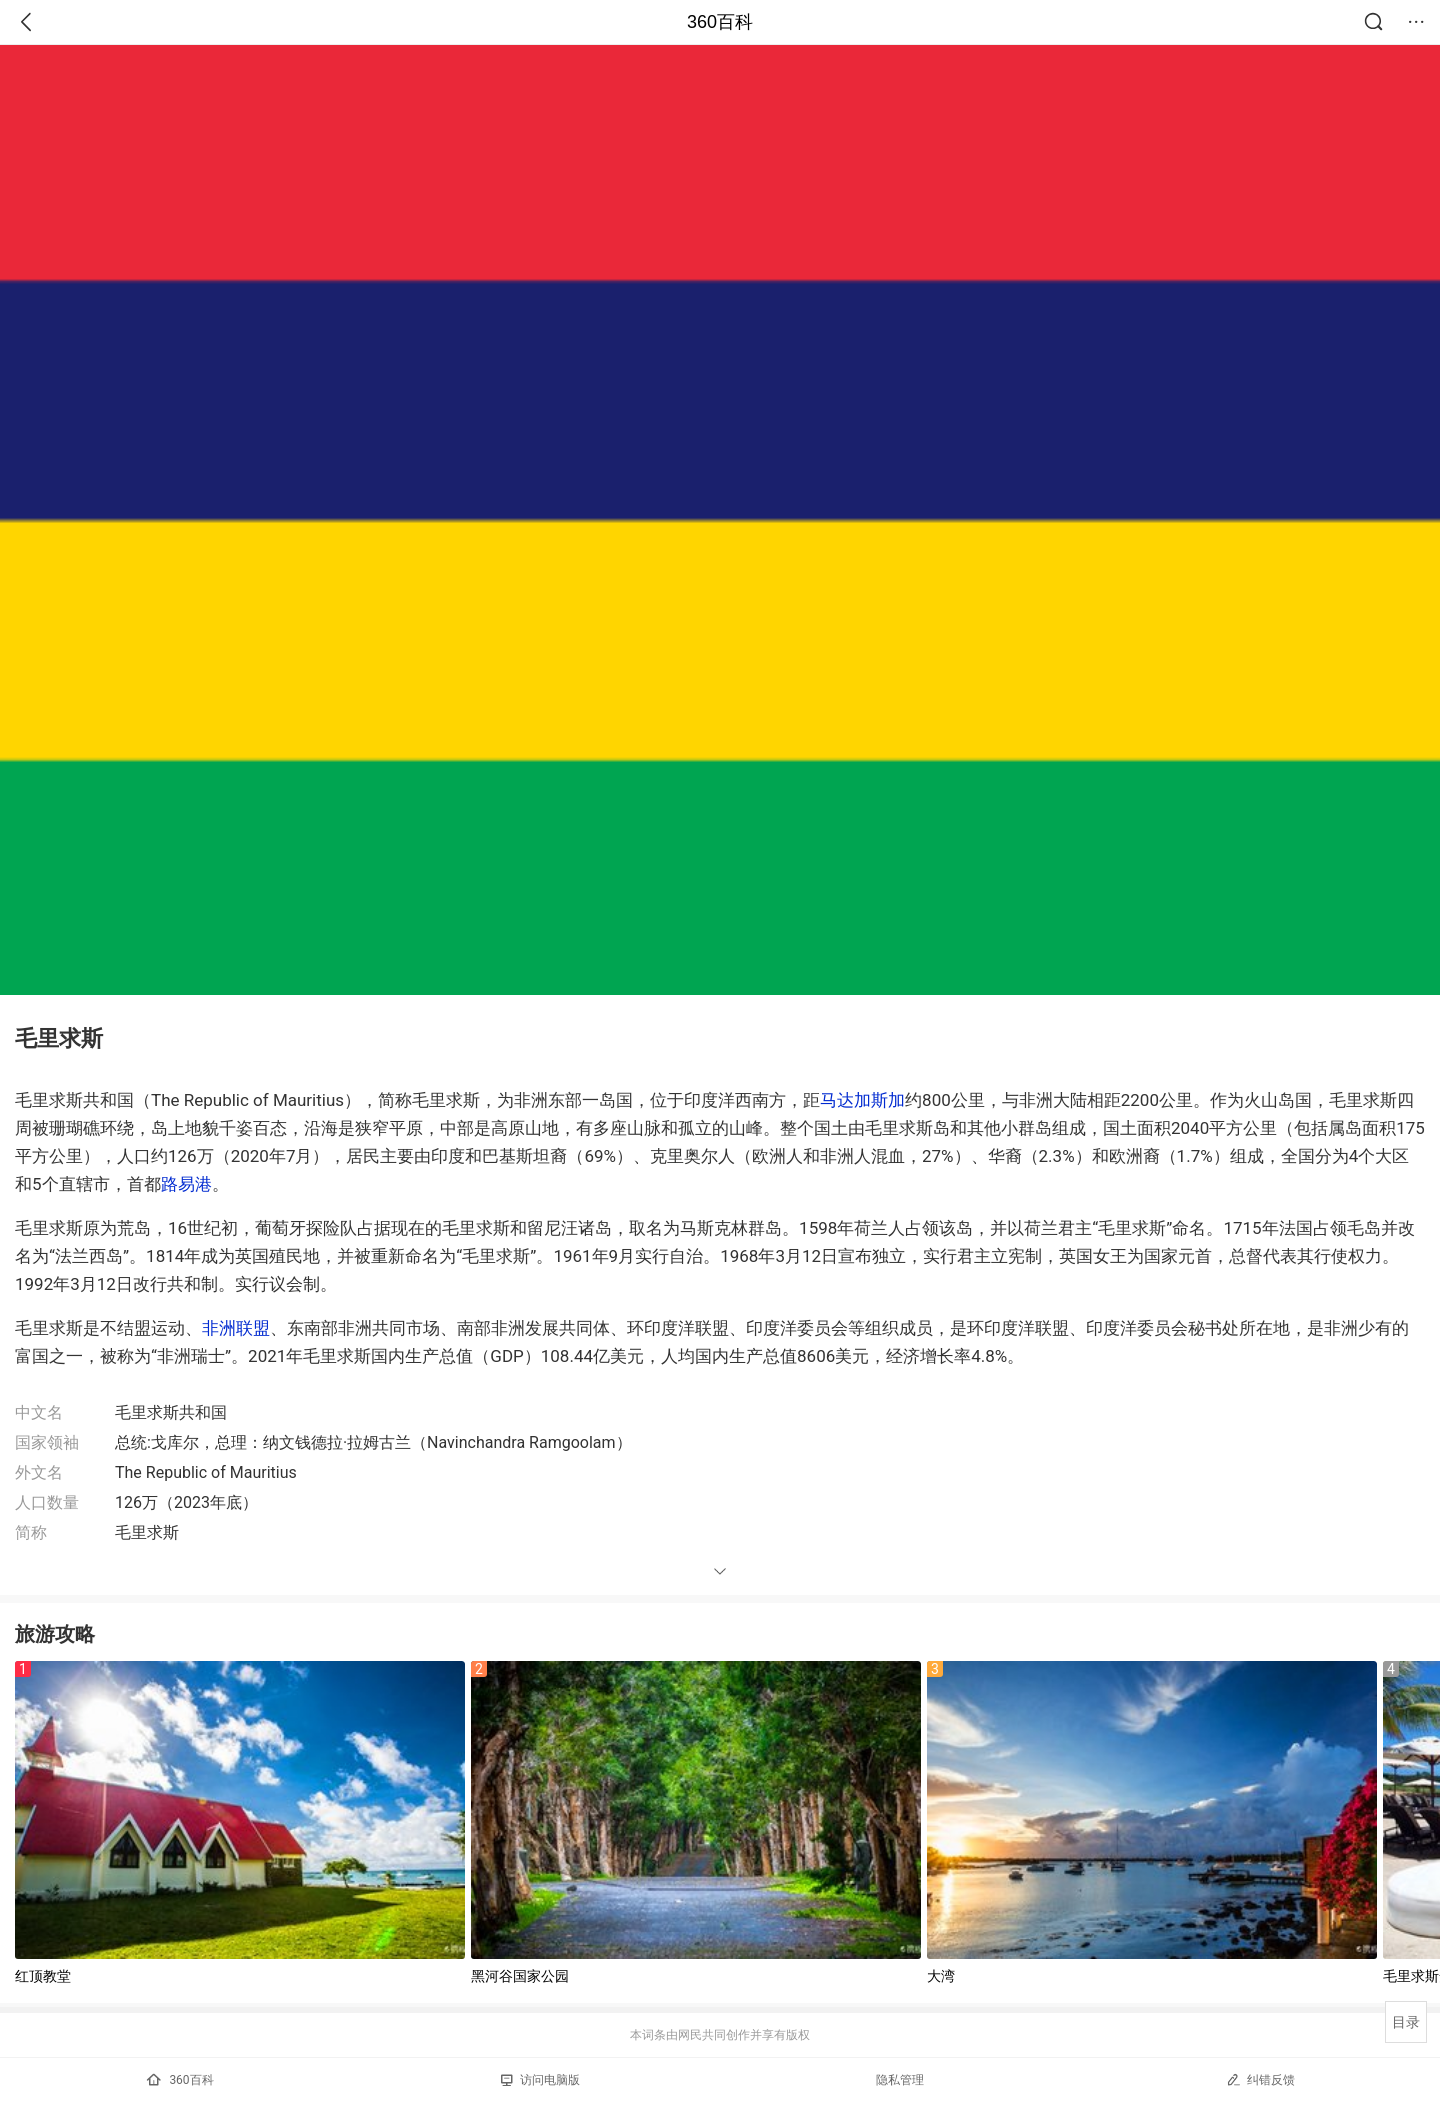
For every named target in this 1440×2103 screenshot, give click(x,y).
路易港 (186, 1184)
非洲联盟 (236, 1328)
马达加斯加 (862, 1100)
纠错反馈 (1260, 2079)
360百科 (720, 22)
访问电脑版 (540, 2080)
